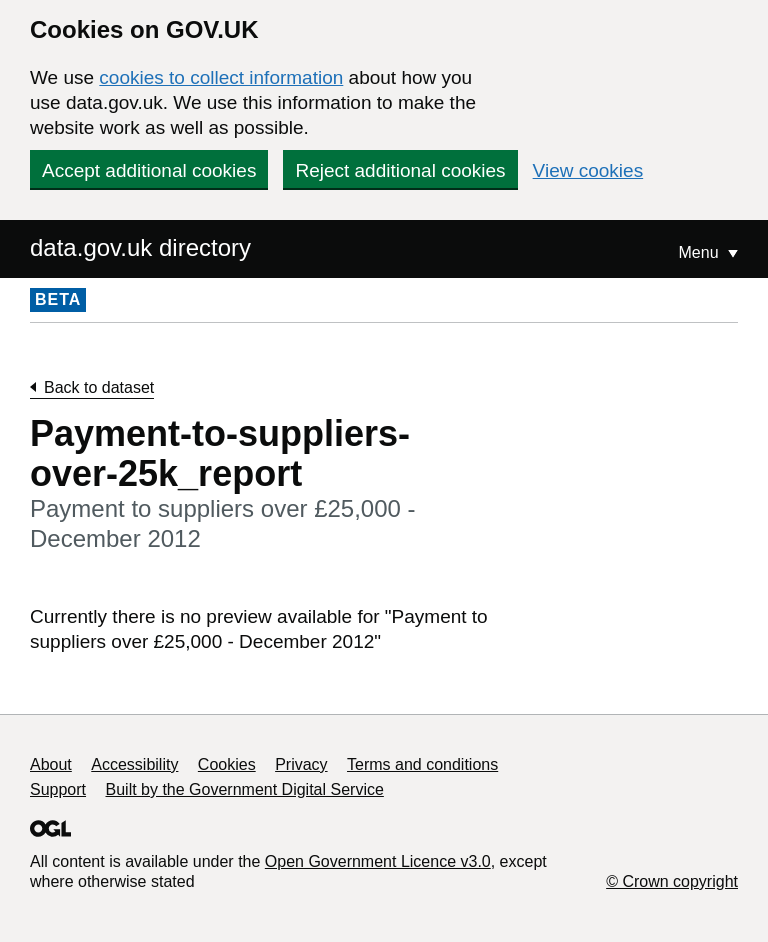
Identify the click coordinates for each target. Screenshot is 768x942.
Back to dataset (99, 387)
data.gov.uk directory (140, 247)
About (51, 764)
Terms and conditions (422, 764)
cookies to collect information (221, 77)
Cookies (227, 764)
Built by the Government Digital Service (245, 789)
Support (58, 789)
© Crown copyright (672, 881)
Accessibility (134, 764)
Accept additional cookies (149, 170)
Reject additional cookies (400, 170)
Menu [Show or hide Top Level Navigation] (701, 252)
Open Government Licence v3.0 (378, 861)
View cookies (588, 170)
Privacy (301, 764)
